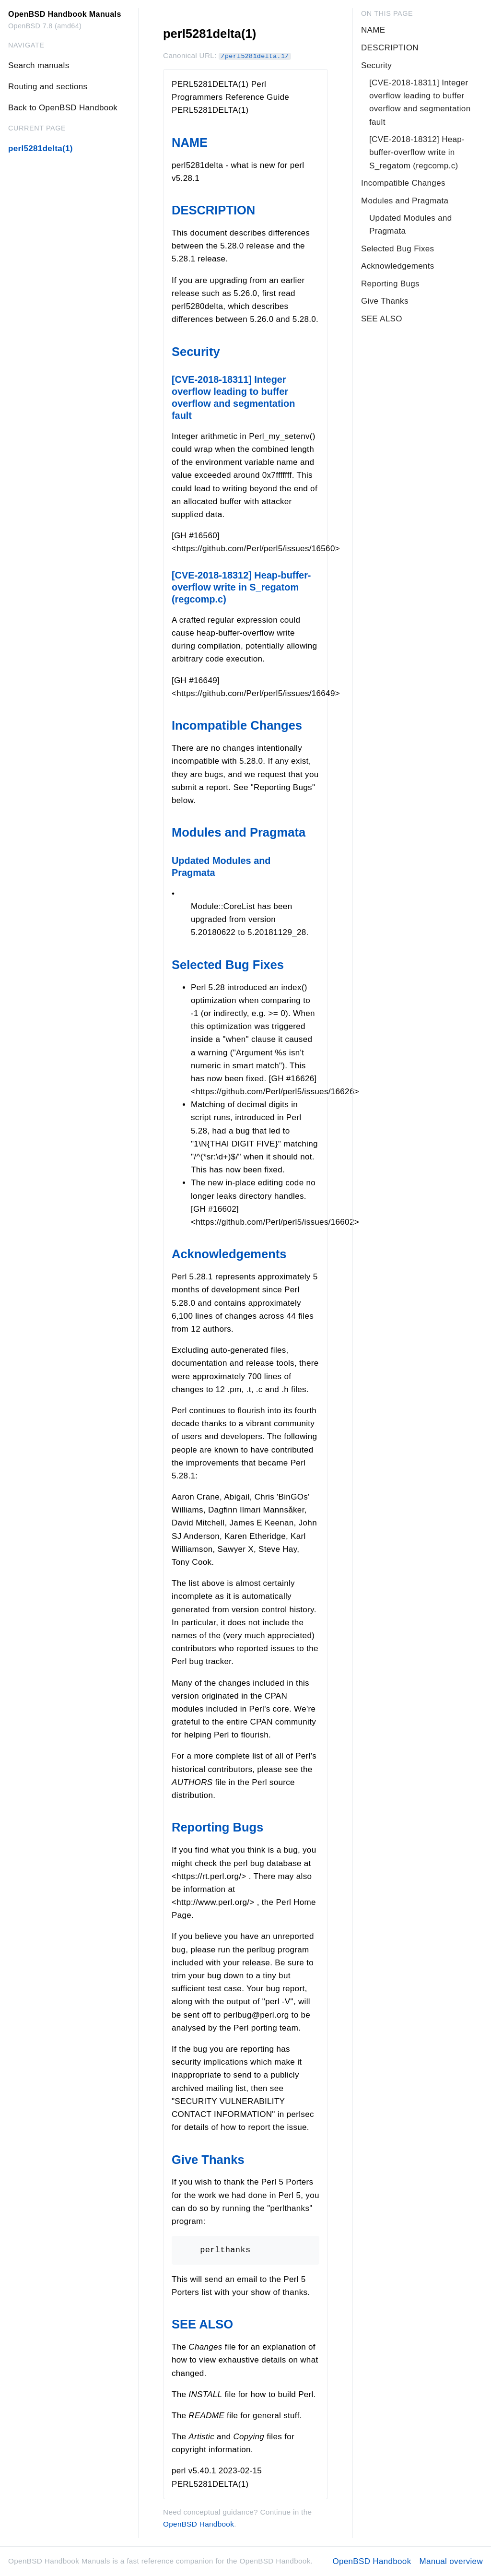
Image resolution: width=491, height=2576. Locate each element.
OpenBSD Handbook (198, 2524)
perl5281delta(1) (40, 148)
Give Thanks (208, 2159)
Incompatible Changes (237, 725)
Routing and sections (47, 86)
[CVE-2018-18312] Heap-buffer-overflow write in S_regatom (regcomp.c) (241, 587)
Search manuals (38, 65)
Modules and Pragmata (238, 832)
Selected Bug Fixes (228, 964)
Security (196, 351)
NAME (190, 142)
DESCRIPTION (213, 210)
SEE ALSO (202, 2324)
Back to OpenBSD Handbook (62, 107)
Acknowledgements (229, 1254)
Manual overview (451, 2561)
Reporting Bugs (217, 1827)
